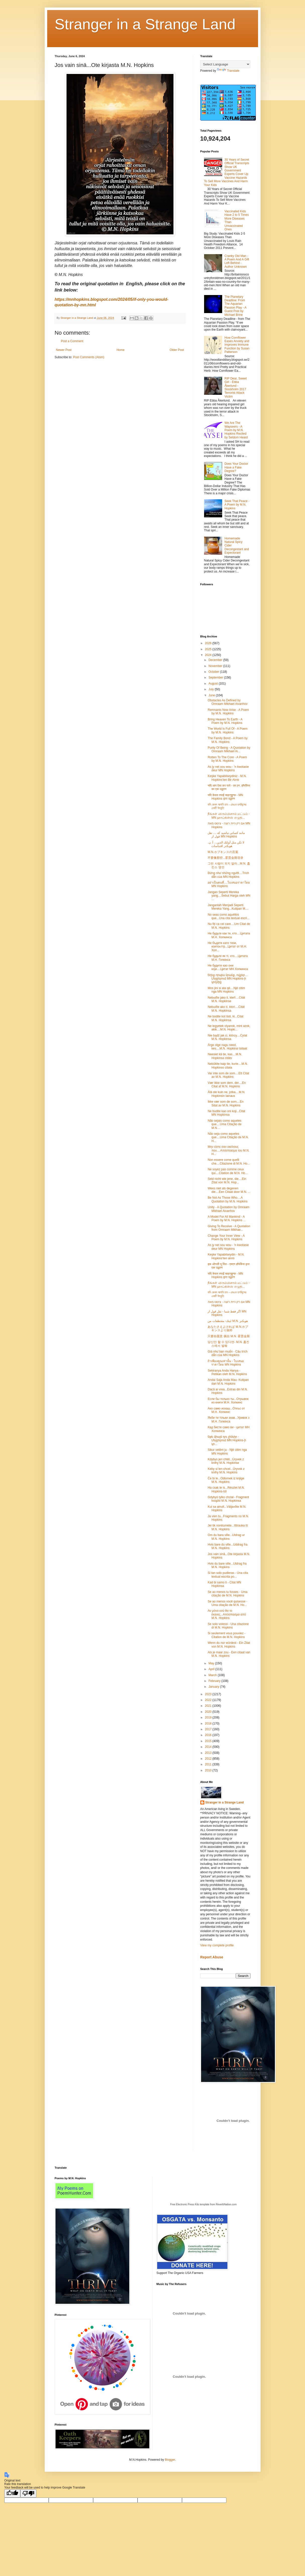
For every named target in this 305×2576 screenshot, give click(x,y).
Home (120, 350)
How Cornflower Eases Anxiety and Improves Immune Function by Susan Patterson (236, 345)
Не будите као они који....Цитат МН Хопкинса (228, 967)
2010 (208, 1770)
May (211, 1663)
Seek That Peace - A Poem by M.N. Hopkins (236, 504)
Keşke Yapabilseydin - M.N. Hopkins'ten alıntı (226, 1256)
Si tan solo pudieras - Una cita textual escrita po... (228, 1574)
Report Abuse (211, 1957)
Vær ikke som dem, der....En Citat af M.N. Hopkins (227, 1084)
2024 (208, 655)
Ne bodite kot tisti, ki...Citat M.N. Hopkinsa (225, 1018)
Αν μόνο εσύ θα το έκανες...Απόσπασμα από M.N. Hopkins (227, 1614)
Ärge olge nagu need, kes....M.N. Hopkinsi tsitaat (227, 1046)
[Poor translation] (28, 2493)
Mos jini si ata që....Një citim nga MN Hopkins (226, 989)
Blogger (170, 2459)
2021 (208, 1705)
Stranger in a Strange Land (145, 24)
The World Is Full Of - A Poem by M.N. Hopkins (228, 730)
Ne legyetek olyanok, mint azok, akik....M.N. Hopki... (229, 1027)
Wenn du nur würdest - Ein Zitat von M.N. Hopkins (229, 1644)
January (214, 1686)
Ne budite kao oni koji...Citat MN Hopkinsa (226, 1112)
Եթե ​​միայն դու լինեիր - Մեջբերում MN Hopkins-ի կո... (227, 1440)
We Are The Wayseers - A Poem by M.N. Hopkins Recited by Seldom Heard (236, 430)
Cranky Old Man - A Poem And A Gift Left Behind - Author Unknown (236, 261)
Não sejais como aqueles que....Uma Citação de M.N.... (224, 1124)
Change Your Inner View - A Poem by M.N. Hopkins (226, 1237)
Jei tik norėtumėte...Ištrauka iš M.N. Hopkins (228, 1527)
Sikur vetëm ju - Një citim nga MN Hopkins (227, 1451)
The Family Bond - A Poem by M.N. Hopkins (228, 739)
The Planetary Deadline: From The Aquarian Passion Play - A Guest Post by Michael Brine (235, 306)
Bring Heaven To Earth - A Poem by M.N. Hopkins (225, 721)
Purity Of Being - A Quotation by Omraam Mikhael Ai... (229, 749)
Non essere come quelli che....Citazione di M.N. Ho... (229, 1161)
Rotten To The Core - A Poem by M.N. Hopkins (227, 758)
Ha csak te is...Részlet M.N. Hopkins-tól (226, 1489)
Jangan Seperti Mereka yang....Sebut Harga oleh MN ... (229, 895)
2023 (208, 1694)
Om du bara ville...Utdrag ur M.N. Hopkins (226, 1536)
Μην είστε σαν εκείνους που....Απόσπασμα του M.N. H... (228, 1150)
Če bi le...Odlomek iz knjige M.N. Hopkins (226, 1480)
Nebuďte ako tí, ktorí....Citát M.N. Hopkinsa (226, 1008)
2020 (208, 1711)
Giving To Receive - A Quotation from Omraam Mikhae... (229, 1227)
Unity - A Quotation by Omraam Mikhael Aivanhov (228, 1208)
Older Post (177, 350)
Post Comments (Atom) (88, 357)
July (211, 689)
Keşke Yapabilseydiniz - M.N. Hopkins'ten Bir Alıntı (227, 777)
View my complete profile (217, 1945)
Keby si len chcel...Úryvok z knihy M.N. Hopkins (226, 1470)
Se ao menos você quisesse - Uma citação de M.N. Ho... (227, 1603)
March (213, 1675)
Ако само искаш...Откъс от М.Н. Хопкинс (226, 1410)
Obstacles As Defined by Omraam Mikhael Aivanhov (227, 702)
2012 (208, 1758)
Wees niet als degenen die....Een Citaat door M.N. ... (229, 1190)
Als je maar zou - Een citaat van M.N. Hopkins (229, 1654)
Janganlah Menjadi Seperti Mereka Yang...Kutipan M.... (228, 906)
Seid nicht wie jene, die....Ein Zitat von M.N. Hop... (227, 1180)
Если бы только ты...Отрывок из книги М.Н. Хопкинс (228, 1400)
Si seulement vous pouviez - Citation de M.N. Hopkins (226, 1635)
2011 (208, 1764)
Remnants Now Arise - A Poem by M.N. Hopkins (228, 711)
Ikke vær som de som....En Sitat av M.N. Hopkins (225, 1103)
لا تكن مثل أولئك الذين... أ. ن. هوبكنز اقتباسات (226, 844)
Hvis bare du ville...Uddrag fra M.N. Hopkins (227, 1546)
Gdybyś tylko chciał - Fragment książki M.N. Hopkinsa (228, 1498)
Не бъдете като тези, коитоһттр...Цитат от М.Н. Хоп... (227, 946)
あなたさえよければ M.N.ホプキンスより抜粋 (228, 1328)
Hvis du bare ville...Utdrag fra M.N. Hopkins (227, 1565)
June (212, 695)
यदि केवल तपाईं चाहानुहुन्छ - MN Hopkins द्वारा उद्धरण (225, 796)
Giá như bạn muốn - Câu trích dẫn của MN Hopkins (227, 1353)
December (215, 660)
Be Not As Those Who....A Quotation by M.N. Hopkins (227, 1199)
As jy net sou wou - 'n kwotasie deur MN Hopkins (228, 768)
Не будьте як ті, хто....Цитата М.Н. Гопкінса (228, 957)
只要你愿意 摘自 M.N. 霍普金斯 (229, 1336)
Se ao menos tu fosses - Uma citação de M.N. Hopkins (227, 1593)
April (211, 1669)
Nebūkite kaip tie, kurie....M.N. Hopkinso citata (228, 1065)
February (214, 1681)
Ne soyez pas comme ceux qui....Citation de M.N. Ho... (228, 1171)
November (215, 666)
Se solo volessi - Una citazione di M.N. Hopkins (228, 1625)
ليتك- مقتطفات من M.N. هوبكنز (228, 1321)
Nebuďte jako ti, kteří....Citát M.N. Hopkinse (226, 999)
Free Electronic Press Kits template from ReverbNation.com (203, 2204)
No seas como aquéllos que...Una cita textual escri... (228, 916)
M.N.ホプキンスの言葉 (223, 852)
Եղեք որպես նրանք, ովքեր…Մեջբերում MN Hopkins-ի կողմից (228, 978)
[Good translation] (12, 2493)
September (216, 677)
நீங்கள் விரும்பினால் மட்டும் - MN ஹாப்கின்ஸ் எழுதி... (229, 815)
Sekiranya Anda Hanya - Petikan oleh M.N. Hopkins (227, 1372)
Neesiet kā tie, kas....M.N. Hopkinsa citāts (225, 1056)
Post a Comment (72, 341)
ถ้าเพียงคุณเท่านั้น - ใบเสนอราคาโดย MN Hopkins (226, 1362)
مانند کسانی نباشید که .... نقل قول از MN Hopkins (226, 834)
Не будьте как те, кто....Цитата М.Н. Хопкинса (229, 935)
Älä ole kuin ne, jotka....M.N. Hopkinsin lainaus (226, 1093)
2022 (208, 1700)
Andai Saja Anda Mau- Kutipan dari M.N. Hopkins (228, 1381)
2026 (208, 643)
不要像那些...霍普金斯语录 (225, 858)
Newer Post (64, 350)
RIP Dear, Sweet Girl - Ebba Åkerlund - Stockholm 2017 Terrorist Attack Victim (235, 387)
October (214, 672)
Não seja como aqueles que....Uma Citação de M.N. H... (228, 1137)
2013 (208, 1753)
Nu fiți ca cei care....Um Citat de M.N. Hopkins (229, 925)
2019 (208, 1717)
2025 (208, 649)
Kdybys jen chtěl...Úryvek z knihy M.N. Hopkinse (226, 1461)
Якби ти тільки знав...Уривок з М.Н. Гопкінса (228, 1419)
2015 (208, 1741)
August (213, 683)
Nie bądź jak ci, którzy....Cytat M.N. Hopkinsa (227, 1037)
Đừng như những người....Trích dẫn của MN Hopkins (228, 874)
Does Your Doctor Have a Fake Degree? (236, 467)
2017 (208, 1729)
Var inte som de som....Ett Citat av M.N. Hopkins (228, 1075)
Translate (228, 70)
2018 (208, 1723)
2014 (208, 1747)
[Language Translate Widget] (225, 64)
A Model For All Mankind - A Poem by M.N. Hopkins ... (227, 1218)
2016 (208, 1735)
